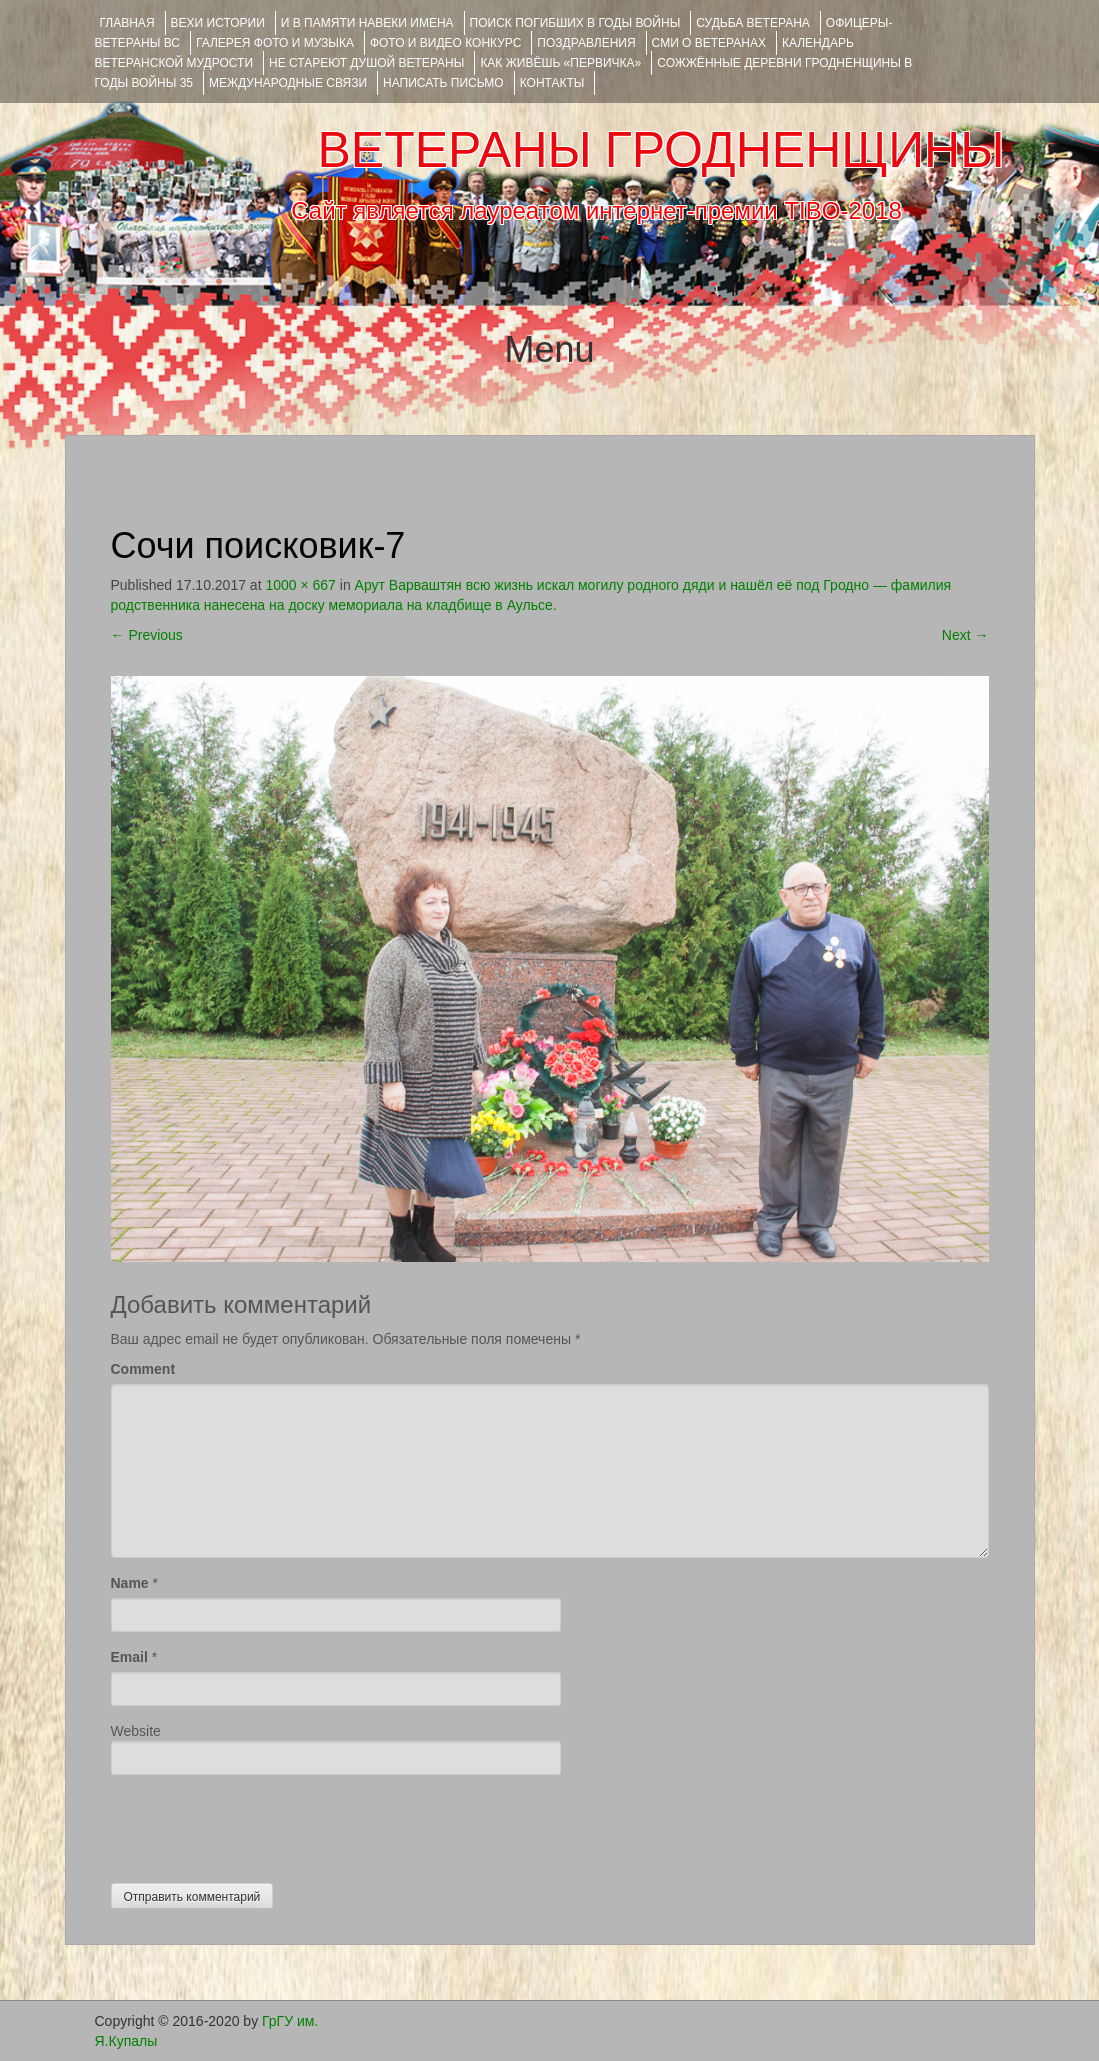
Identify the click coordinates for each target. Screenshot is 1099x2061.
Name (130, 1583)
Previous (147, 635)
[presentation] (263, 1824)
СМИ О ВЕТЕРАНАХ (709, 43)
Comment (143, 1369)
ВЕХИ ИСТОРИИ (218, 23)
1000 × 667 (300, 585)
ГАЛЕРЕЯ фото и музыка (275, 43)
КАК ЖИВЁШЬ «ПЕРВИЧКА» (560, 63)
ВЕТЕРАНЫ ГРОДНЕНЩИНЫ (660, 150)
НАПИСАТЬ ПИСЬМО (443, 83)
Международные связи (288, 83)
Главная (127, 23)
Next (965, 635)
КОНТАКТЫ (552, 83)
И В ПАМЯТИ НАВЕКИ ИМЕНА (367, 23)
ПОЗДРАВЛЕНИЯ (586, 43)
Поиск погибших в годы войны (575, 23)
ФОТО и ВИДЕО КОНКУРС (445, 43)
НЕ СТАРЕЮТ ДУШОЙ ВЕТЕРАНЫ (366, 63)
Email (129, 1657)
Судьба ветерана (753, 23)
